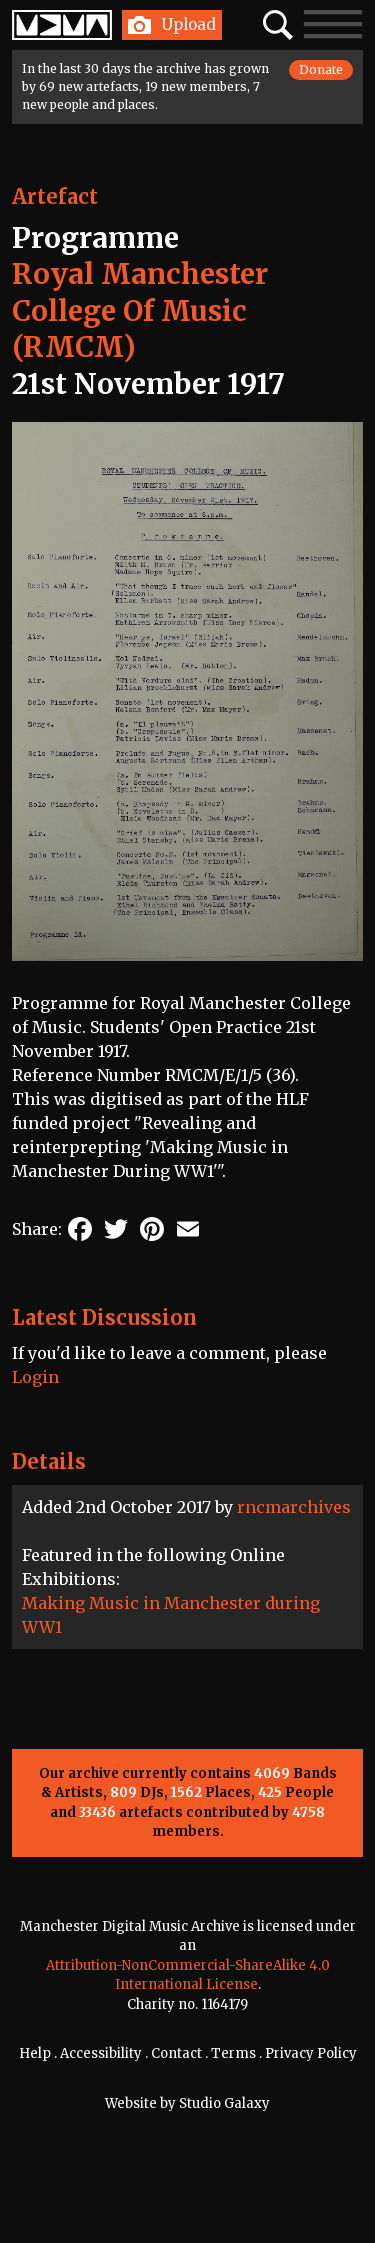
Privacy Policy (311, 2053)
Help (35, 2053)
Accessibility (101, 2053)
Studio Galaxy (224, 2103)
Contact (176, 2053)
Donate (321, 69)
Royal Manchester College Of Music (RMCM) (140, 310)
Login (35, 1377)
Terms (233, 2053)
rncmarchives (294, 1507)
